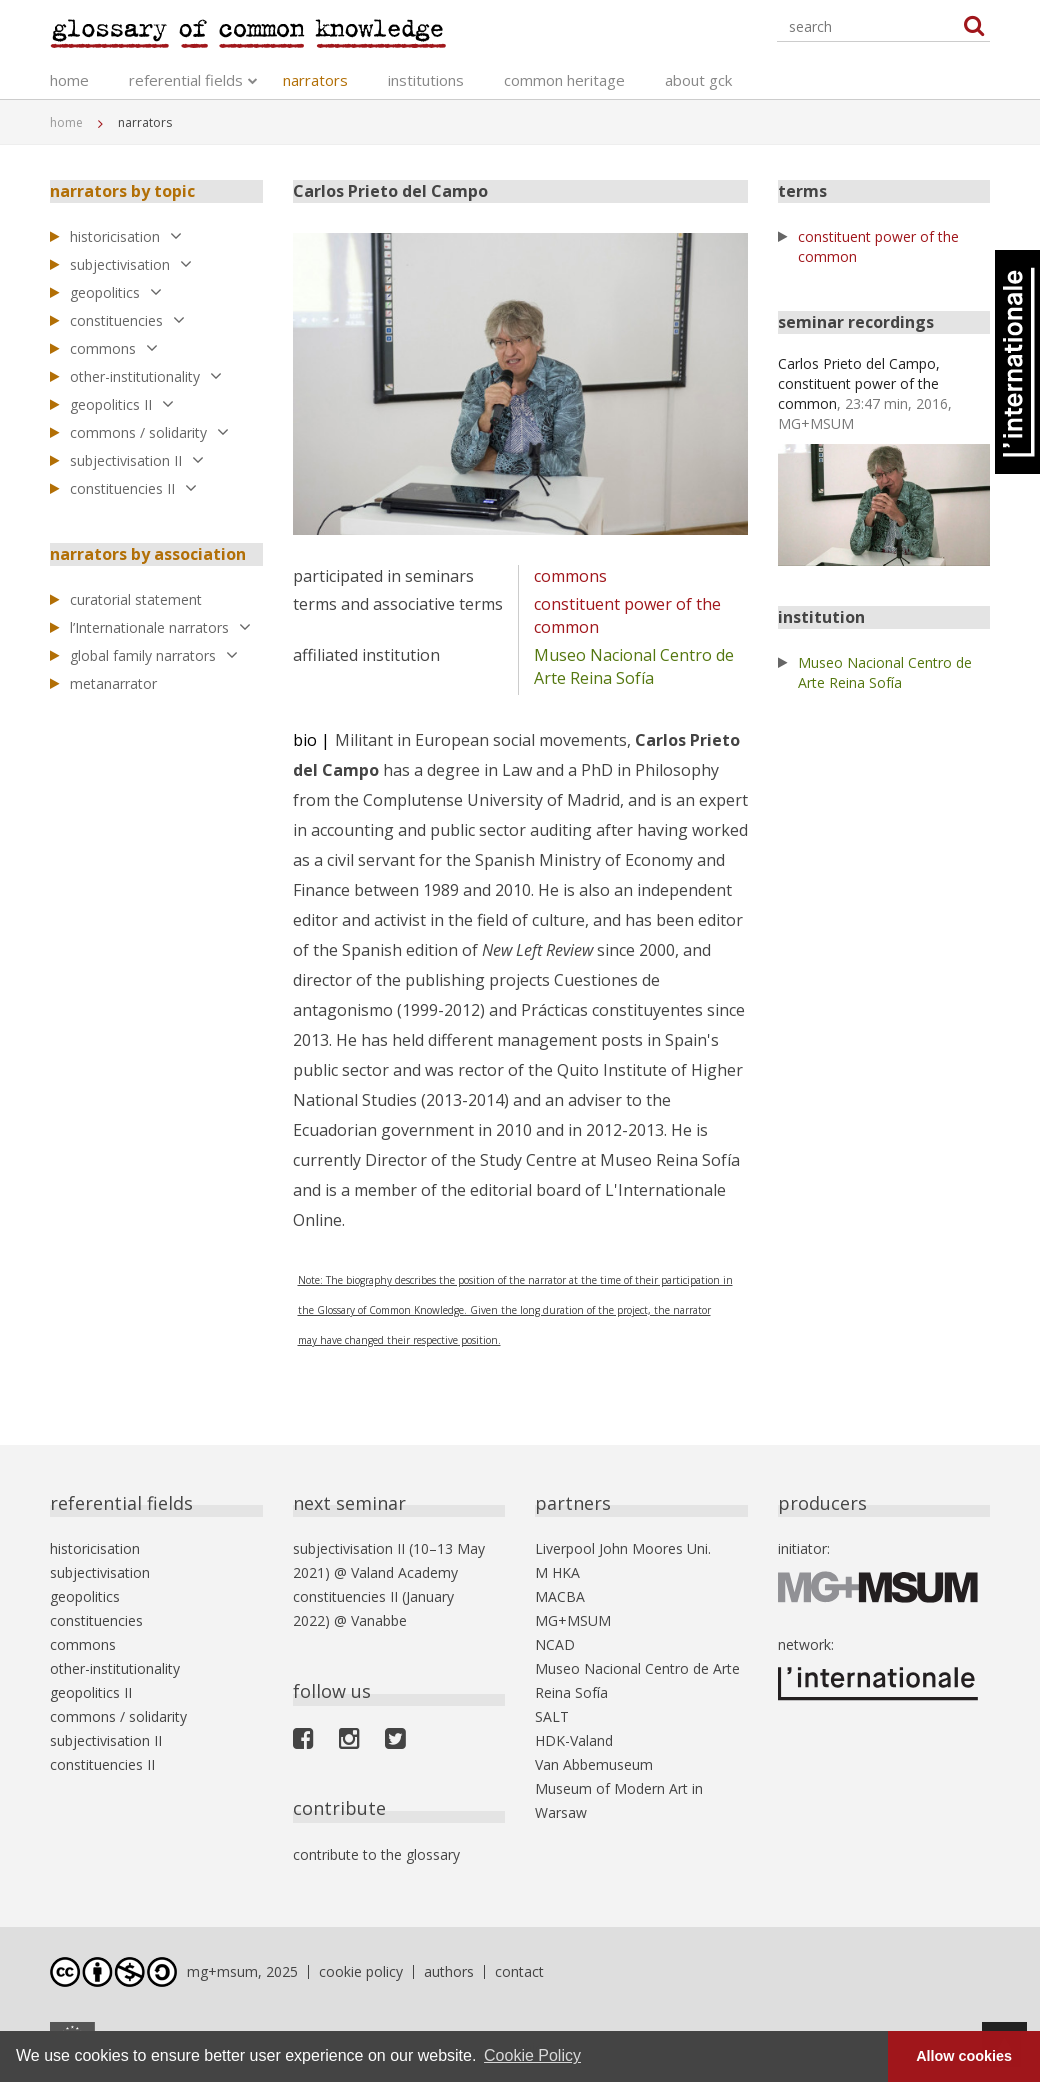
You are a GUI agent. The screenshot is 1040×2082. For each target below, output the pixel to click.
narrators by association (148, 554)
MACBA (560, 1596)
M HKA (557, 1572)
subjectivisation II (137, 460)
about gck (698, 80)
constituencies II (133, 488)
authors (449, 1971)
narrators (315, 80)
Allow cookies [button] (964, 2056)
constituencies (127, 320)
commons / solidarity (149, 432)
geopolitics (116, 292)
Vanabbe (379, 1620)
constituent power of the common (878, 246)
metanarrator (113, 683)
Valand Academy (404, 1572)
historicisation (126, 236)
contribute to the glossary (376, 1854)
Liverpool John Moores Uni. (623, 1548)
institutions (426, 80)
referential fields (186, 80)
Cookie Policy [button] (532, 2055)
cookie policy (361, 1971)
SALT (552, 1716)
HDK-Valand (574, 1740)
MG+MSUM (573, 1620)
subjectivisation (131, 264)
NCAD (555, 1644)
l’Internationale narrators (160, 627)
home (69, 80)
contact (519, 1971)
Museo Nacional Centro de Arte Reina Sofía (634, 666)
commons (114, 348)
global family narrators (154, 655)
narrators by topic (122, 191)
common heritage (564, 80)
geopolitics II (122, 404)
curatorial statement (136, 599)
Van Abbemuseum (594, 1764)
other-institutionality (146, 376)
